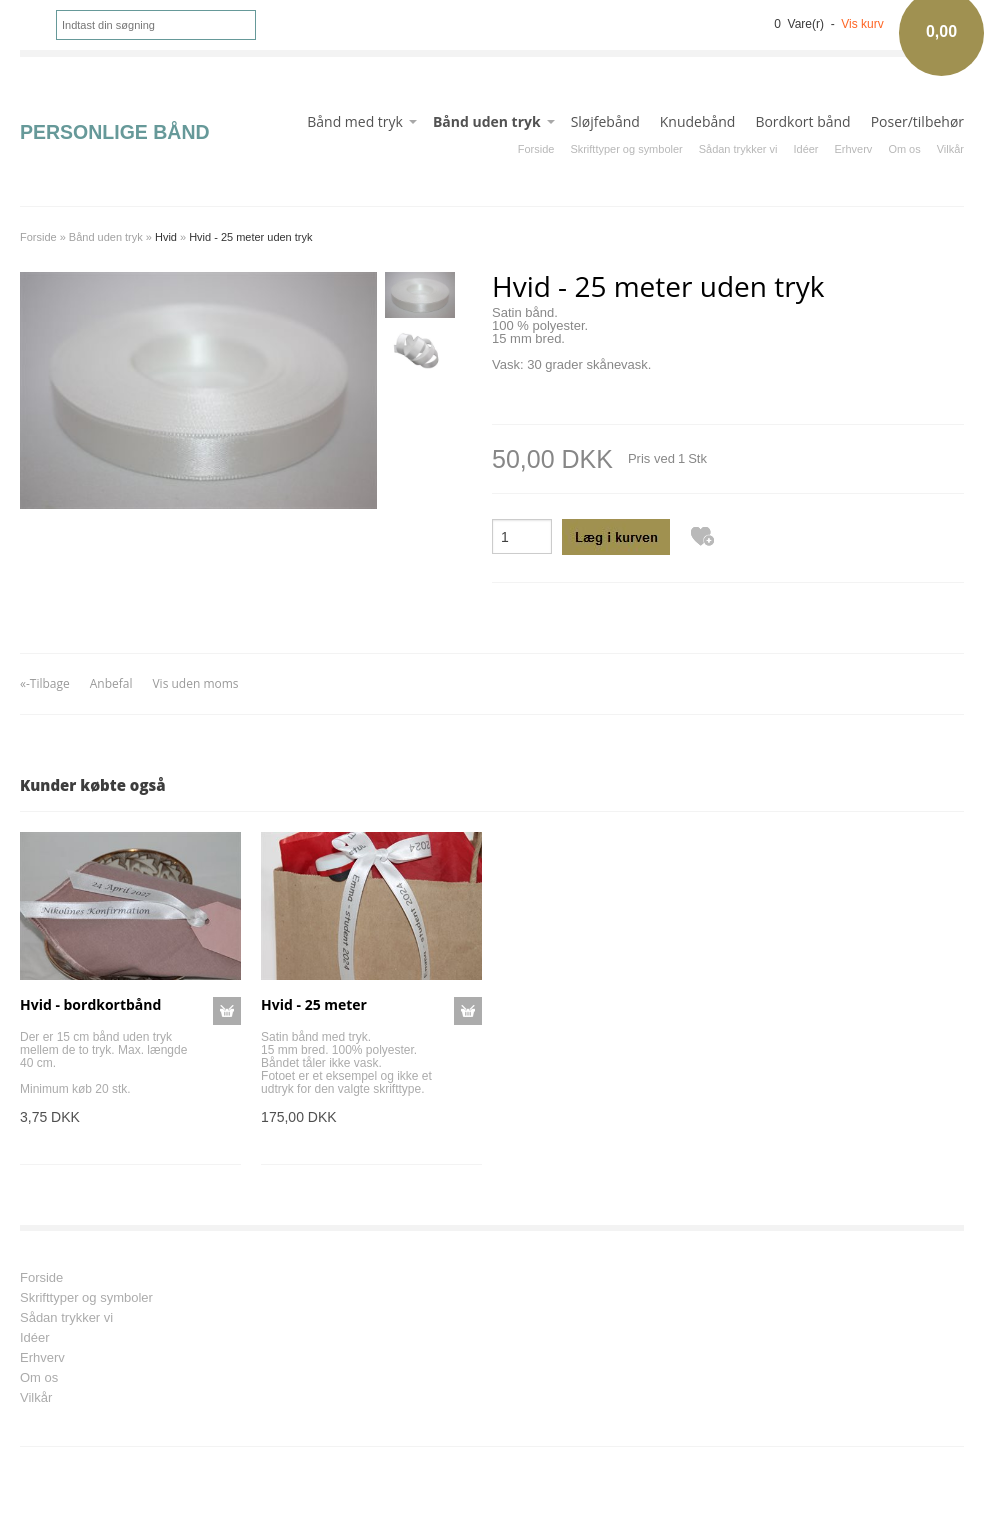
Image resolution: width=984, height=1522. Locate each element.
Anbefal (111, 683)
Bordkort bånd (802, 121)
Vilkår (950, 149)
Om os (904, 149)
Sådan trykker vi (738, 149)
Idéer (805, 149)
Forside (536, 149)
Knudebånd (698, 121)
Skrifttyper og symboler (626, 149)
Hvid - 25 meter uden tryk (250, 237)
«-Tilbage (45, 683)
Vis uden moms (195, 683)
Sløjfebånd (605, 121)
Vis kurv (862, 24)
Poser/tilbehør (917, 121)
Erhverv (854, 149)
